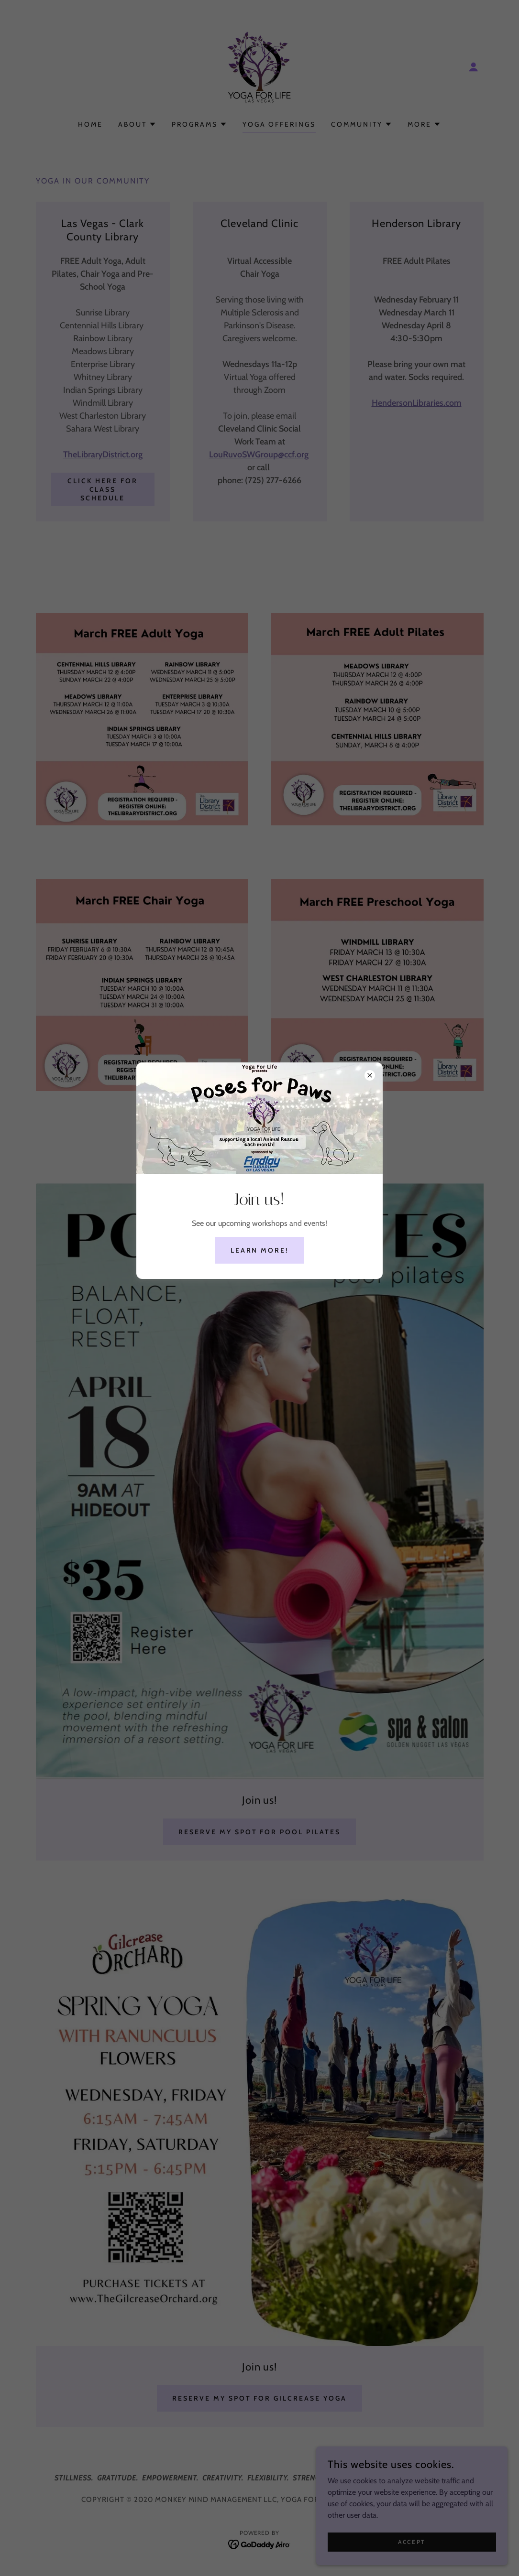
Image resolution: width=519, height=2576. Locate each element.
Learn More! (260, 1250)
